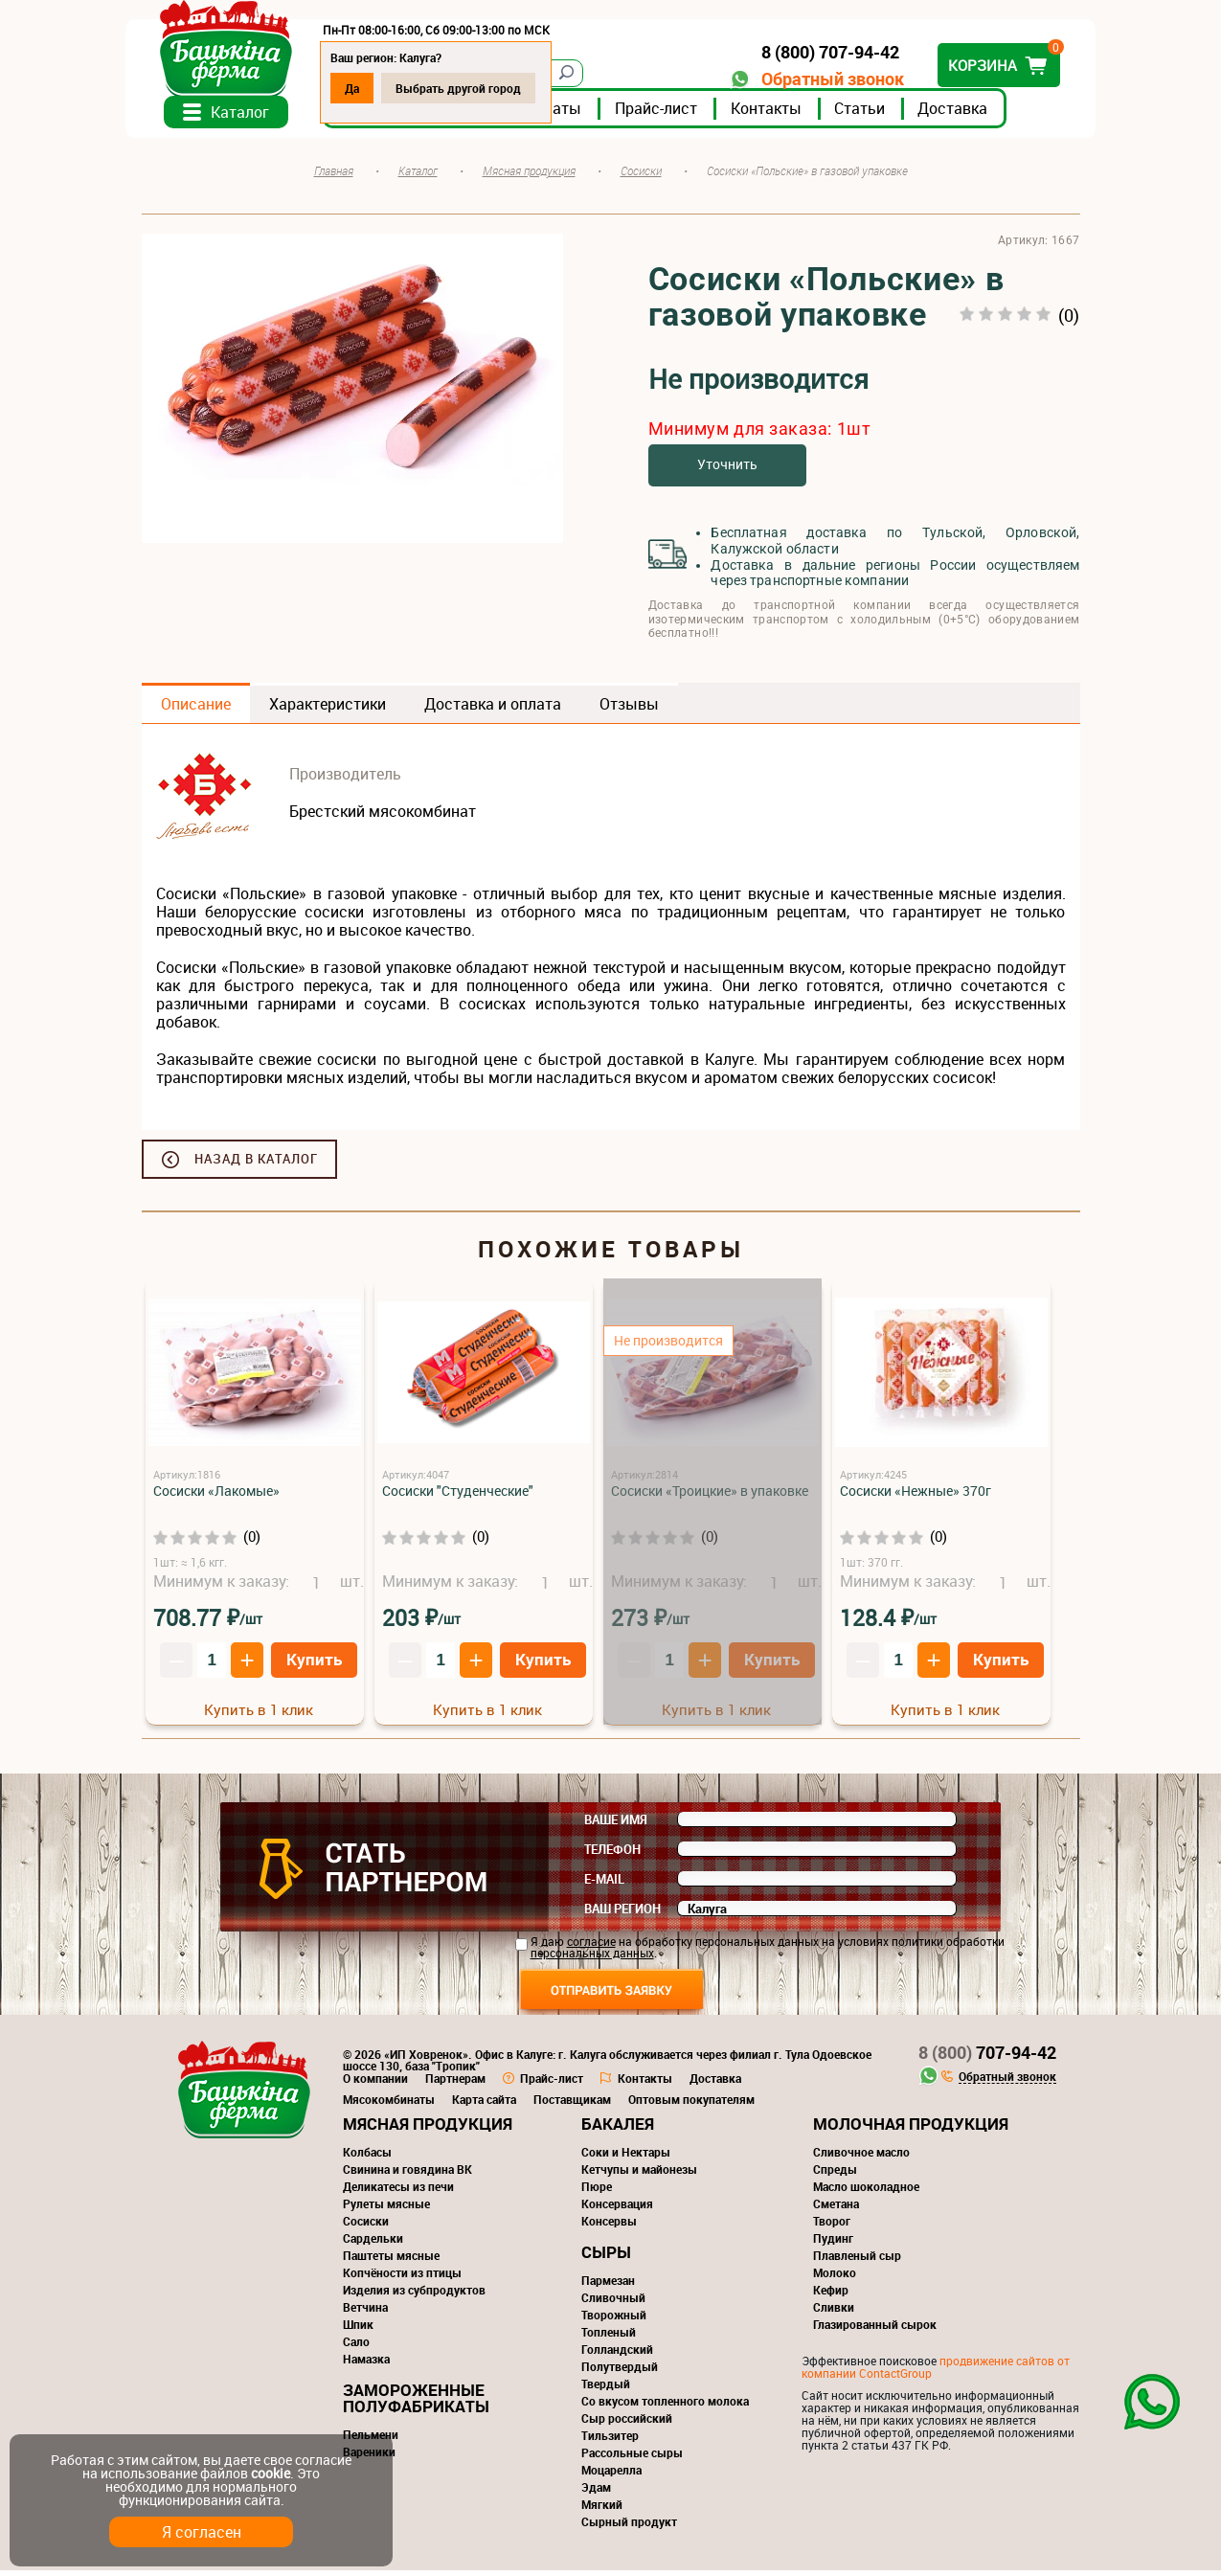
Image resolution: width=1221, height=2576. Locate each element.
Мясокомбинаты (389, 2105)
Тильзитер (610, 2441)
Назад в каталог (256, 1164)
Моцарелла (611, 2475)
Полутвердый (619, 2372)
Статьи (875, 114)
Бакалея (617, 2129)
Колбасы (367, 2157)
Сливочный (613, 2303)
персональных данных (592, 1958)
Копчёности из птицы (402, 2278)
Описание (196, 709)
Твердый (605, 2389)
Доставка (969, 114)
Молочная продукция (910, 2129)
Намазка (366, 2364)
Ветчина (365, 2312)
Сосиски (366, 2226)
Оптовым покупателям (691, 2105)
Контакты (782, 114)
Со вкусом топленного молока (665, 2406)
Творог (831, 2226)
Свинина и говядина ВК (407, 2174)
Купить (314, 1664)
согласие (591, 1947)
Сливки (833, 2312)
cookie (270, 2473)
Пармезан (608, 2286)
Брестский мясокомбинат (382, 816)
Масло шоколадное (866, 2192)
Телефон (612, 1855)
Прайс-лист (672, 114)
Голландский (617, 2354)
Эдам (596, 2492)
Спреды (835, 2174)
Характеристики (327, 709)
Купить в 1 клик (258, 1714)
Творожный (613, 2320)
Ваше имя (615, 1825)
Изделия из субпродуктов (414, 2295)
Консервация (617, 2209)
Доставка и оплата (492, 709)
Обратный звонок (817, 79)
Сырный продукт (629, 2527)
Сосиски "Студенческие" (457, 1496)
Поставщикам (572, 2105)
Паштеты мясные (391, 2261)
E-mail (604, 1884)
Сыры (606, 2258)
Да (368, 88)
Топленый (608, 2337)
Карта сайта (484, 2105)
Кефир (830, 2295)
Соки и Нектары (625, 2157)
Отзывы (629, 709)
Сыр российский (626, 2423)
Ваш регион (622, 1914)
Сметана (836, 2209)
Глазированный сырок (875, 2330)
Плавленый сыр (857, 2261)
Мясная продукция (427, 2129)
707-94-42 (987, 2058)
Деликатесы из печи (398, 2192)
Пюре (596, 2192)
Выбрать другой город (474, 88)
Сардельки (373, 2243)
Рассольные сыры (632, 2458)
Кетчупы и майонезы (639, 2174)
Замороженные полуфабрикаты (416, 2403)
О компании (375, 2083)
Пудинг (833, 2243)
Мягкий (601, 2510)
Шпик (358, 2330)
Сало (356, 2347)
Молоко (834, 2278)
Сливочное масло (861, 2157)
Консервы (609, 2226)
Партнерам (455, 2083)
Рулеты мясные (386, 2209)
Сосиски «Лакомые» (216, 1496)
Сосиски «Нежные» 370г (915, 1496)
